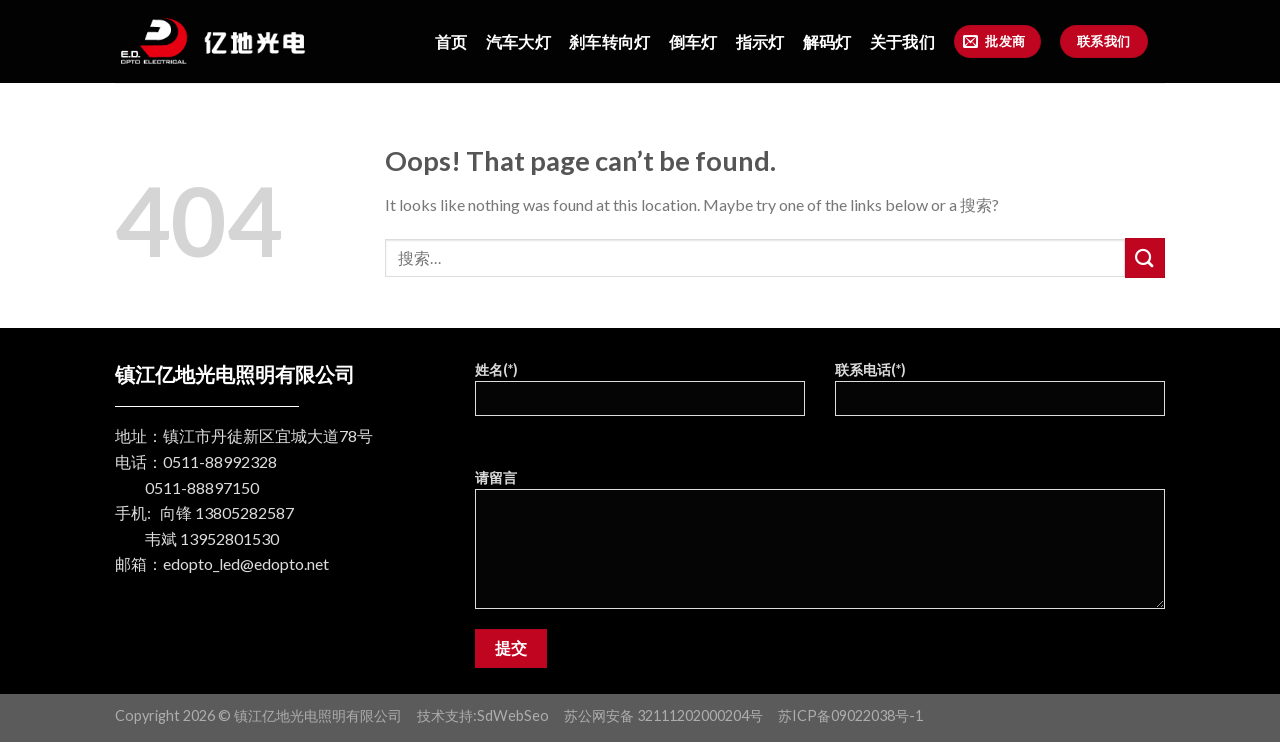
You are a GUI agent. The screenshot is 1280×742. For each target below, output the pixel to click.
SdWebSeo (513, 715)
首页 (451, 41)
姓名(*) (640, 395)
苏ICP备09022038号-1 (850, 715)
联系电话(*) (1000, 395)
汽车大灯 (518, 41)
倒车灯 (693, 41)
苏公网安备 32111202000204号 (663, 715)
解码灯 (827, 41)
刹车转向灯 (610, 41)
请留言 (820, 546)
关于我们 (902, 41)
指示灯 (760, 41)
